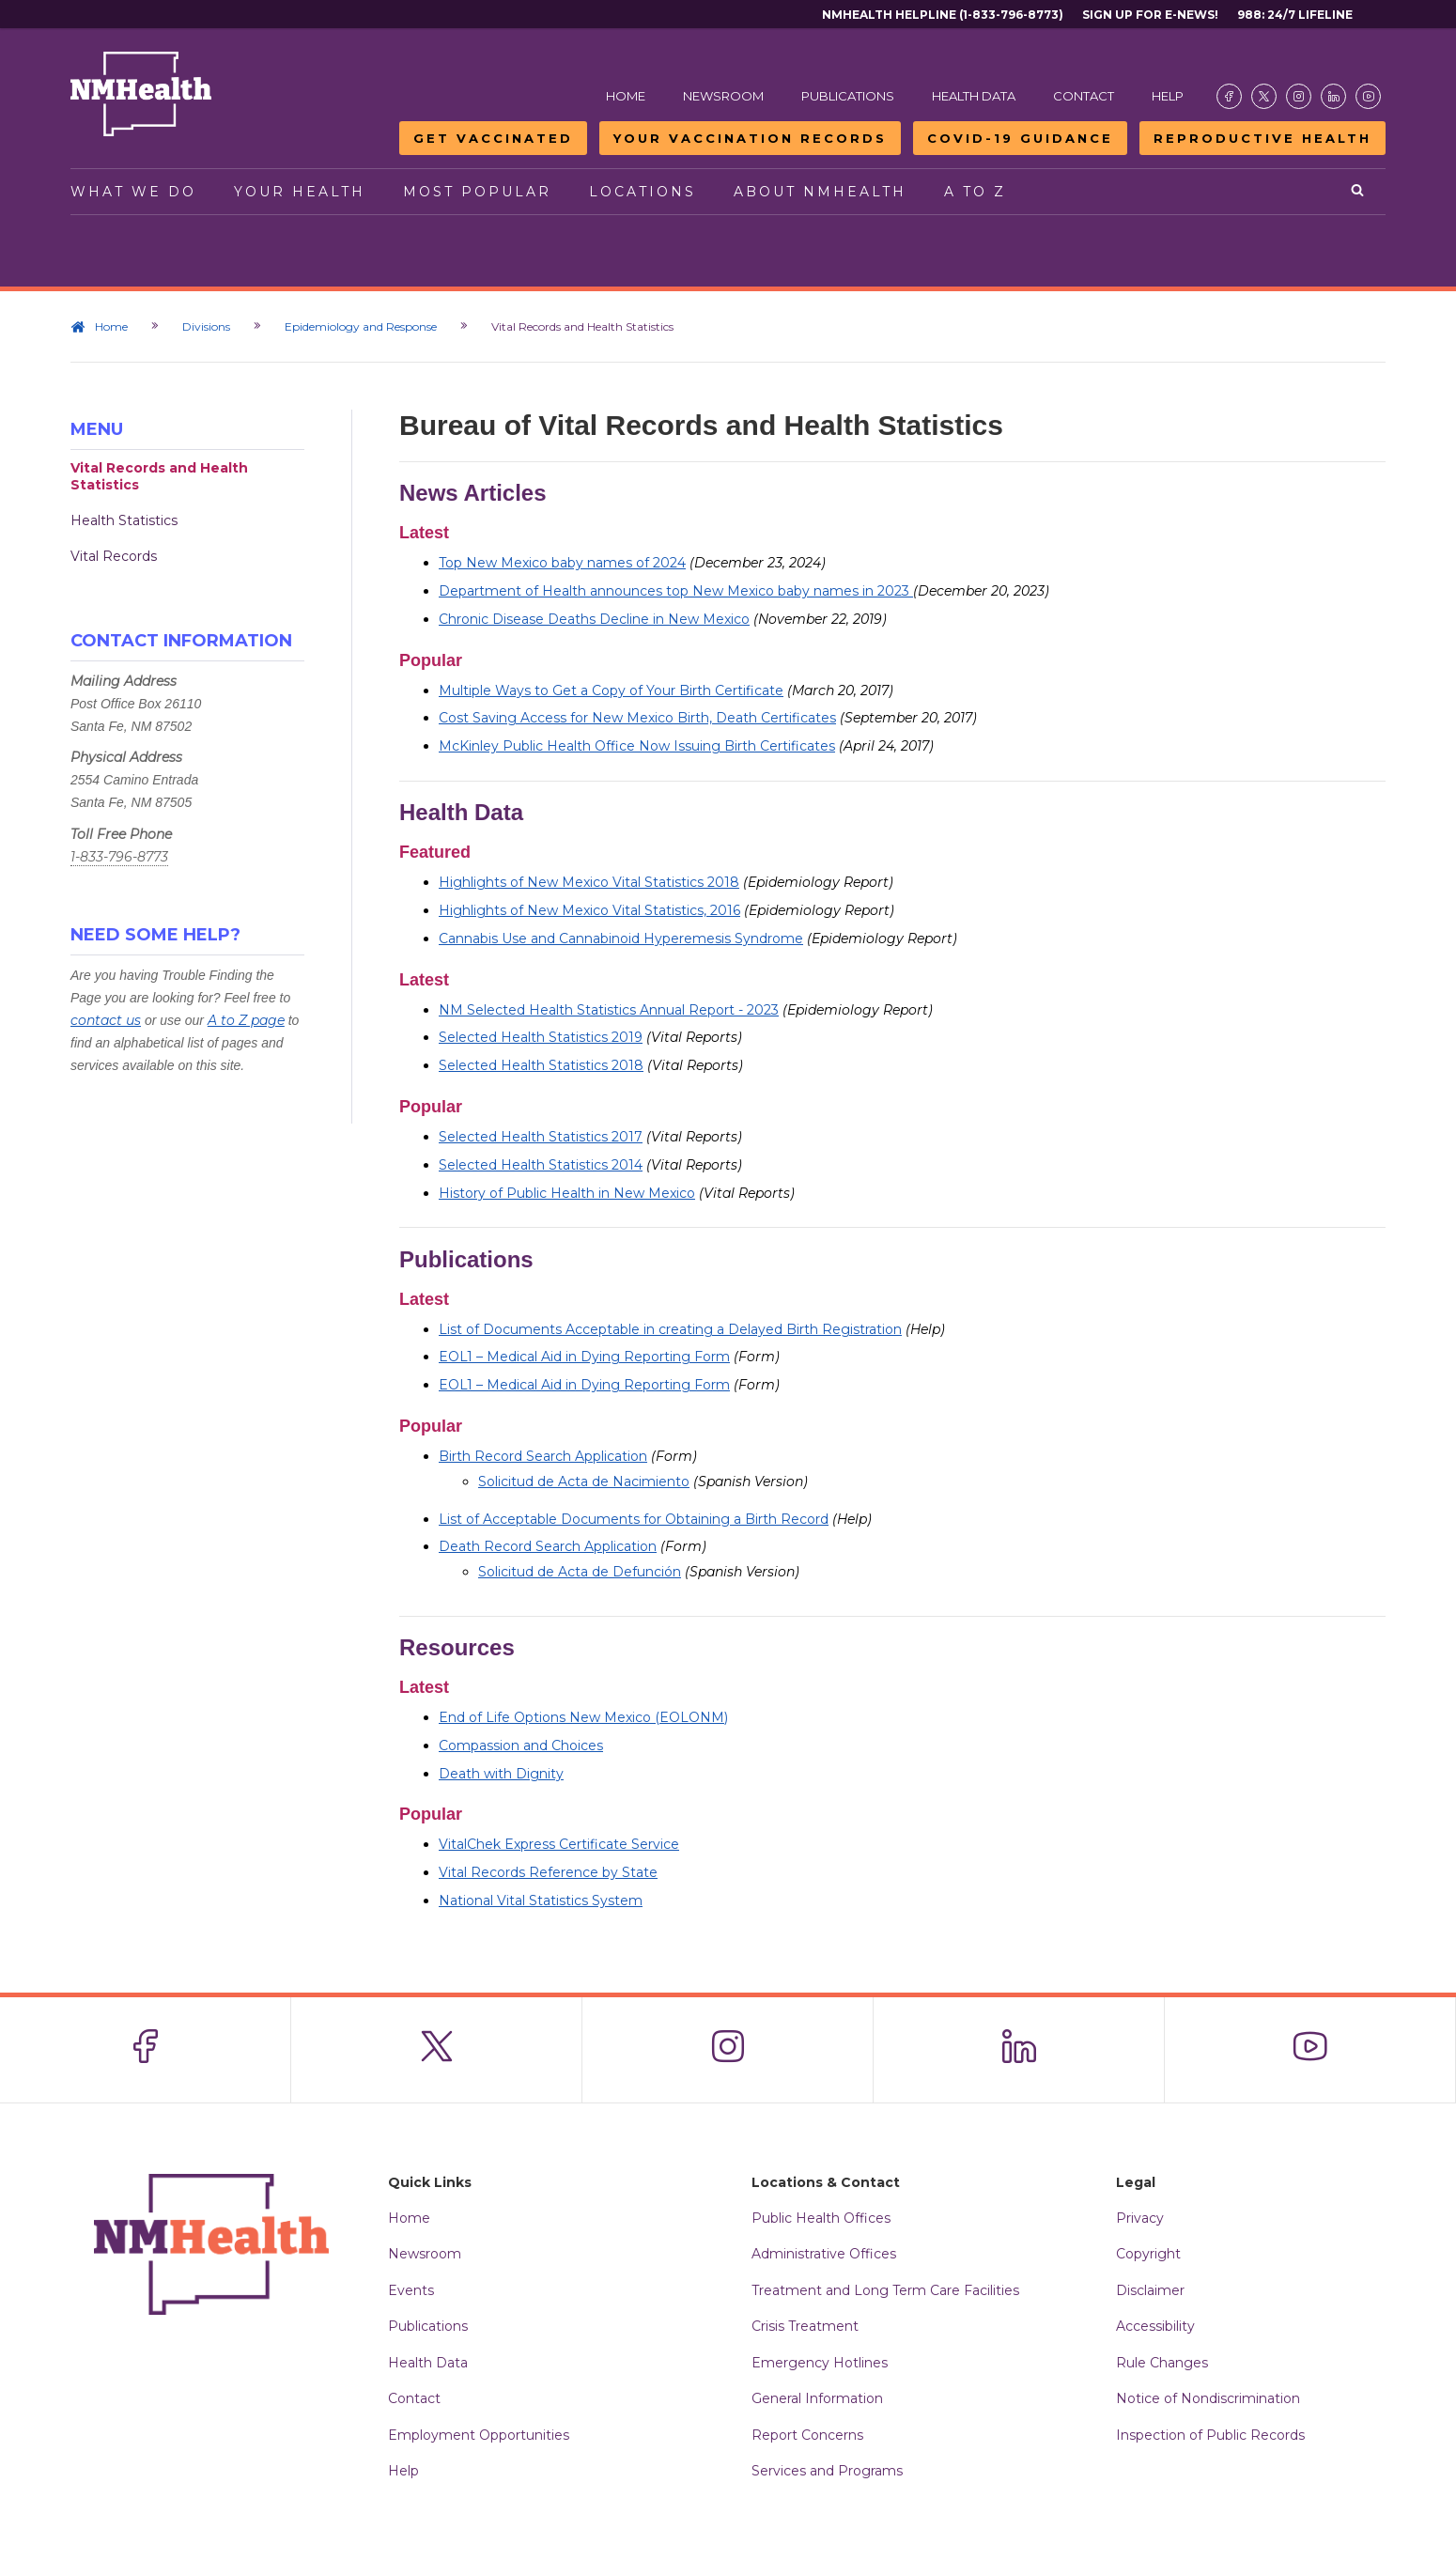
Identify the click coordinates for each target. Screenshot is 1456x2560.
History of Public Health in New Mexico (567, 1193)
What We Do (133, 191)
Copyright (1148, 2253)
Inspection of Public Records (1210, 2435)
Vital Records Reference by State (548, 1872)
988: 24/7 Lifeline (1295, 15)
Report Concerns (807, 2435)
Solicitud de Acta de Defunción (579, 1571)
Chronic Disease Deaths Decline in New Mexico (594, 619)
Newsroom (723, 95)
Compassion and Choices (521, 1745)
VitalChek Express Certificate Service (559, 1844)
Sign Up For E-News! (1150, 15)
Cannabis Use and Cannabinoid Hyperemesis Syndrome (621, 938)
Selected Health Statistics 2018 (541, 1065)
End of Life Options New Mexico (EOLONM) (583, 1717)
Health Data (973, 95)
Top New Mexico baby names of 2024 (562, 562)
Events (411, 2290)
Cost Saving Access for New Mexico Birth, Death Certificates (637, 717)
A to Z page (246, 1020)
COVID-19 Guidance (1020, 138)
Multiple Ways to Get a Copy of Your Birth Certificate (611, 690)
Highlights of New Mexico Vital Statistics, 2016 (589, 910)
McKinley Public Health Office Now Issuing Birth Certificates (637, 745)
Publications (847, 95)
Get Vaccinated (493, 138)
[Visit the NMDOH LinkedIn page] (1333, 96)
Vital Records (113, 556)
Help (1168, 95)
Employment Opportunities (478, 2435)
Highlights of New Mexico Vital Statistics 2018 (589, 882)
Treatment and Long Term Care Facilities (885, 2290)
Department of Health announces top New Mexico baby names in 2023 (676, 590)
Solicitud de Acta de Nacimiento (583, 1481)
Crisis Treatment (805, 2326)
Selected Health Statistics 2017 (541, 1136)
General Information (817, 2398)
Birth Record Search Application (543, 1456)
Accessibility (1155, 2326)
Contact (1083, 95)
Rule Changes (1162, 2362)
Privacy (1140, 2218)
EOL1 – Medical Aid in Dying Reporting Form (584, 1356)
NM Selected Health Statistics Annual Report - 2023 (609, 1009)
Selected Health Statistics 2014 (541, 1164)
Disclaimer (1150, 2290)
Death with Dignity (501, 1773)
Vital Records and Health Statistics (159, 476)
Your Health (299, 191)
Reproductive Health (1262, 138)
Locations (642, 191)
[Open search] (1359, 191)
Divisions (206, 326)
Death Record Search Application (548, 1546)
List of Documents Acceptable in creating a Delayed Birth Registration (670, 1329)
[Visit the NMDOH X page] (1264, 96)
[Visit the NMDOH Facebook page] (1229, 96)
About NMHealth (820, 191)
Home (625, 95)
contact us (105, 1020)
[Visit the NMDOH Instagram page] (1298, 96)
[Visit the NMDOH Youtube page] (1368, 96)
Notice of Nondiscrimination (1208, 2398)
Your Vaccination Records (750, 138)
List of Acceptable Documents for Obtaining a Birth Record (634, 1519)
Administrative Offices (823, 2253)
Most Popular (477, 191)
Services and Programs (827, 2470)
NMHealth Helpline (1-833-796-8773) (942, 15)
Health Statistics (124, 520)
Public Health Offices (821, 2218)
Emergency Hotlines (819, 2362)
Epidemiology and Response (361, 326)
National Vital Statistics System (541, 1900)
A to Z (975, 191)
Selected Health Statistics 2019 (541, 1037)
